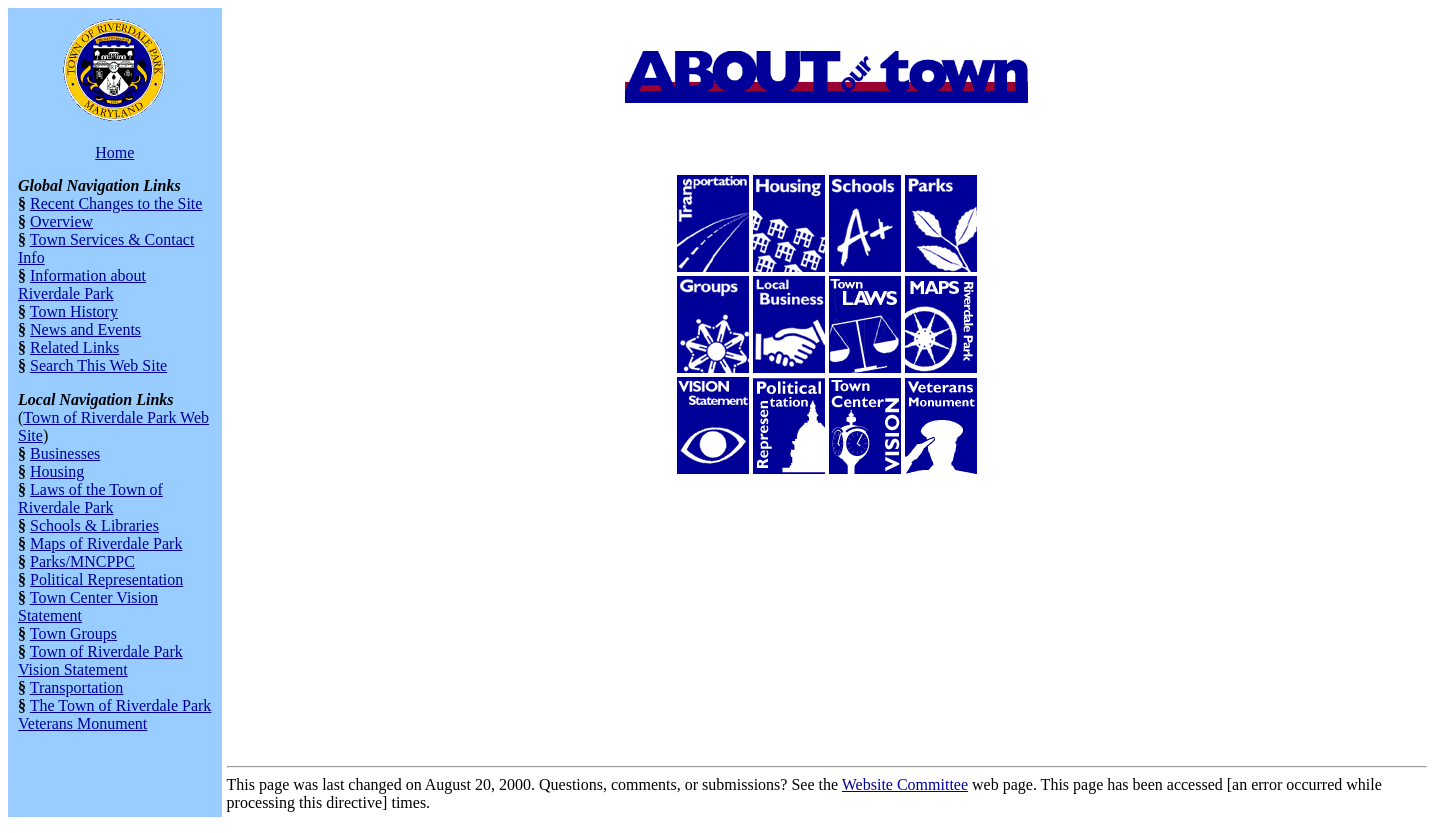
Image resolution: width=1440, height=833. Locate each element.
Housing (57, 471)
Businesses (65, 453)
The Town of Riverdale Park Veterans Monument (114, 714)
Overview (61, 221)
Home (114, 152)
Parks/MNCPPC (82, 561)
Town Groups (73, 633)
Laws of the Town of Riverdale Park (90, 498)
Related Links (74, 347)
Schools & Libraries (94, 525)
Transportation (77, 687)
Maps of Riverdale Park (106, 543)
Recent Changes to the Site (116, 203)
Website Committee (905, 784)
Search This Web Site (98, 365)
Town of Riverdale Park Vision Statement (100, 660)
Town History (74, 311)
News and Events (85, 329)
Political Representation (106, 579)
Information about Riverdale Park (82, 284)
